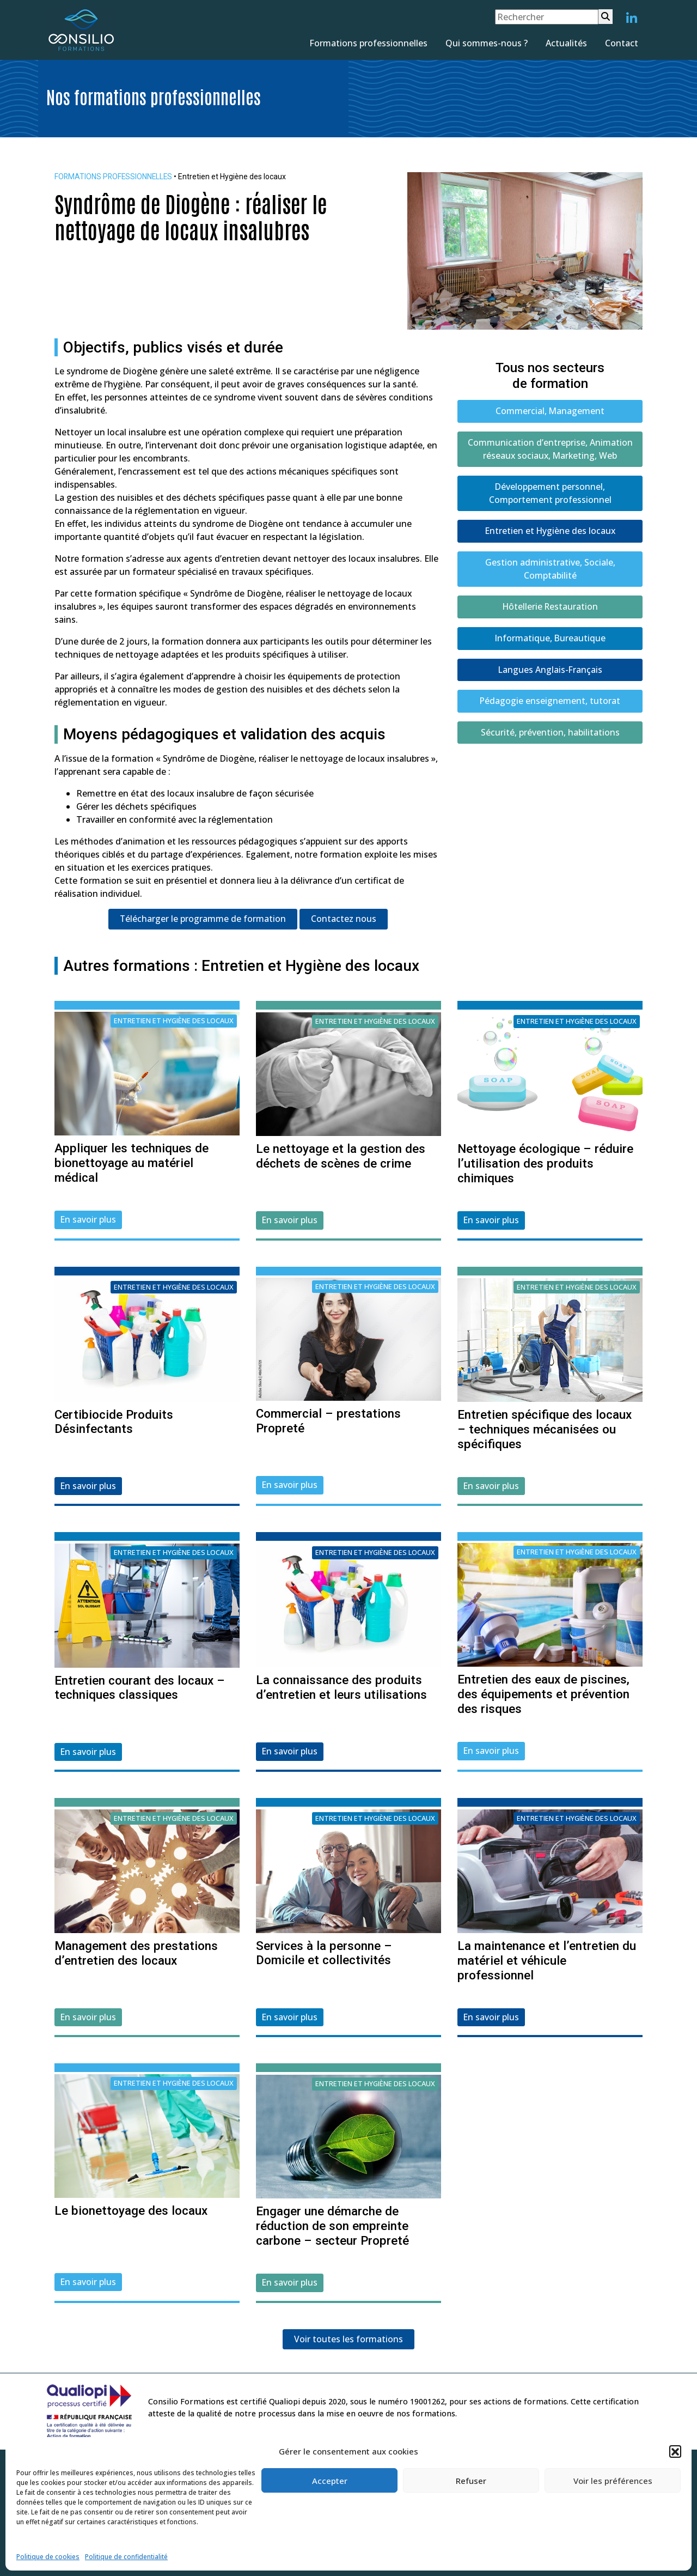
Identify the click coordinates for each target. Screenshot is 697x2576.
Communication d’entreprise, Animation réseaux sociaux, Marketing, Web (550, 449)
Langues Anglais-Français (550, 672)
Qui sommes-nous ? (486, 43)
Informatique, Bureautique (550, 640)
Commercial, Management (550, 411)
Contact (621, 43)
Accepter (329, 2480)
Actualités (566, 43)
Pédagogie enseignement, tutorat (550, 703)
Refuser (471, 2480)
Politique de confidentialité (126, 2556)
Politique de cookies (48, 2556)
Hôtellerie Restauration (550, 609)
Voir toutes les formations (348, 2340)
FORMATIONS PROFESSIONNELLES (114, 176)
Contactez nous (343, 919)
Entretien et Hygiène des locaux (550, 532)
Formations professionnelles (368, 43)
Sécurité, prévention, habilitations (550, 735)
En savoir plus (88, 1219)
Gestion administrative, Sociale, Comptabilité (550, 570)
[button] (675, 2451)
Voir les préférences (612, 2480)
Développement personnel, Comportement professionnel (550, 494)
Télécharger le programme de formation (202, 919)
